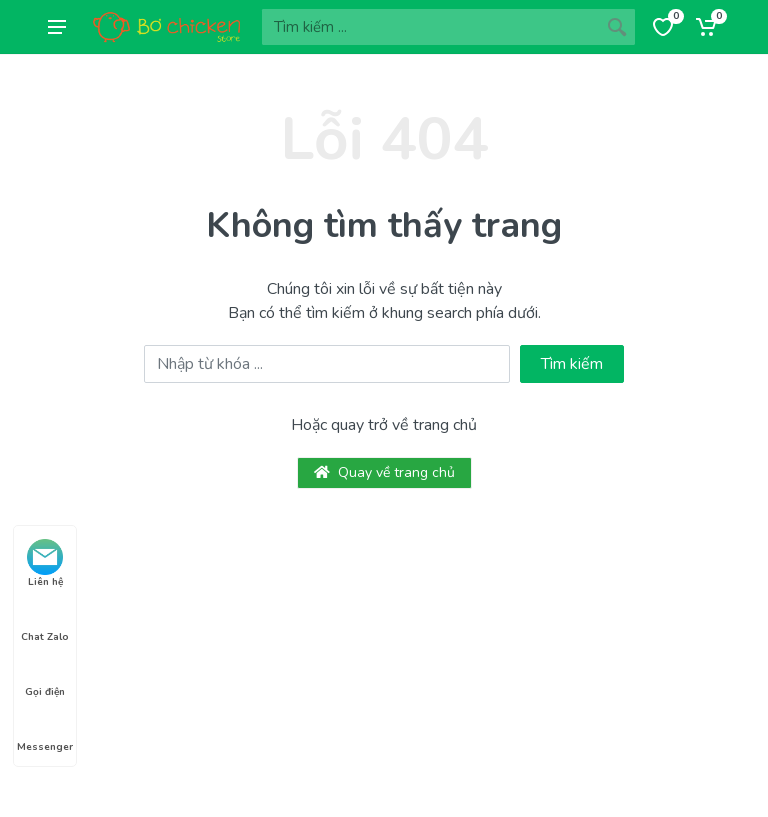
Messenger (45, 729)
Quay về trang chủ (384, 472)
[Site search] (430, 27)
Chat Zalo (45, 619)
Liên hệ (45, 564)
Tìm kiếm (572, 364)
